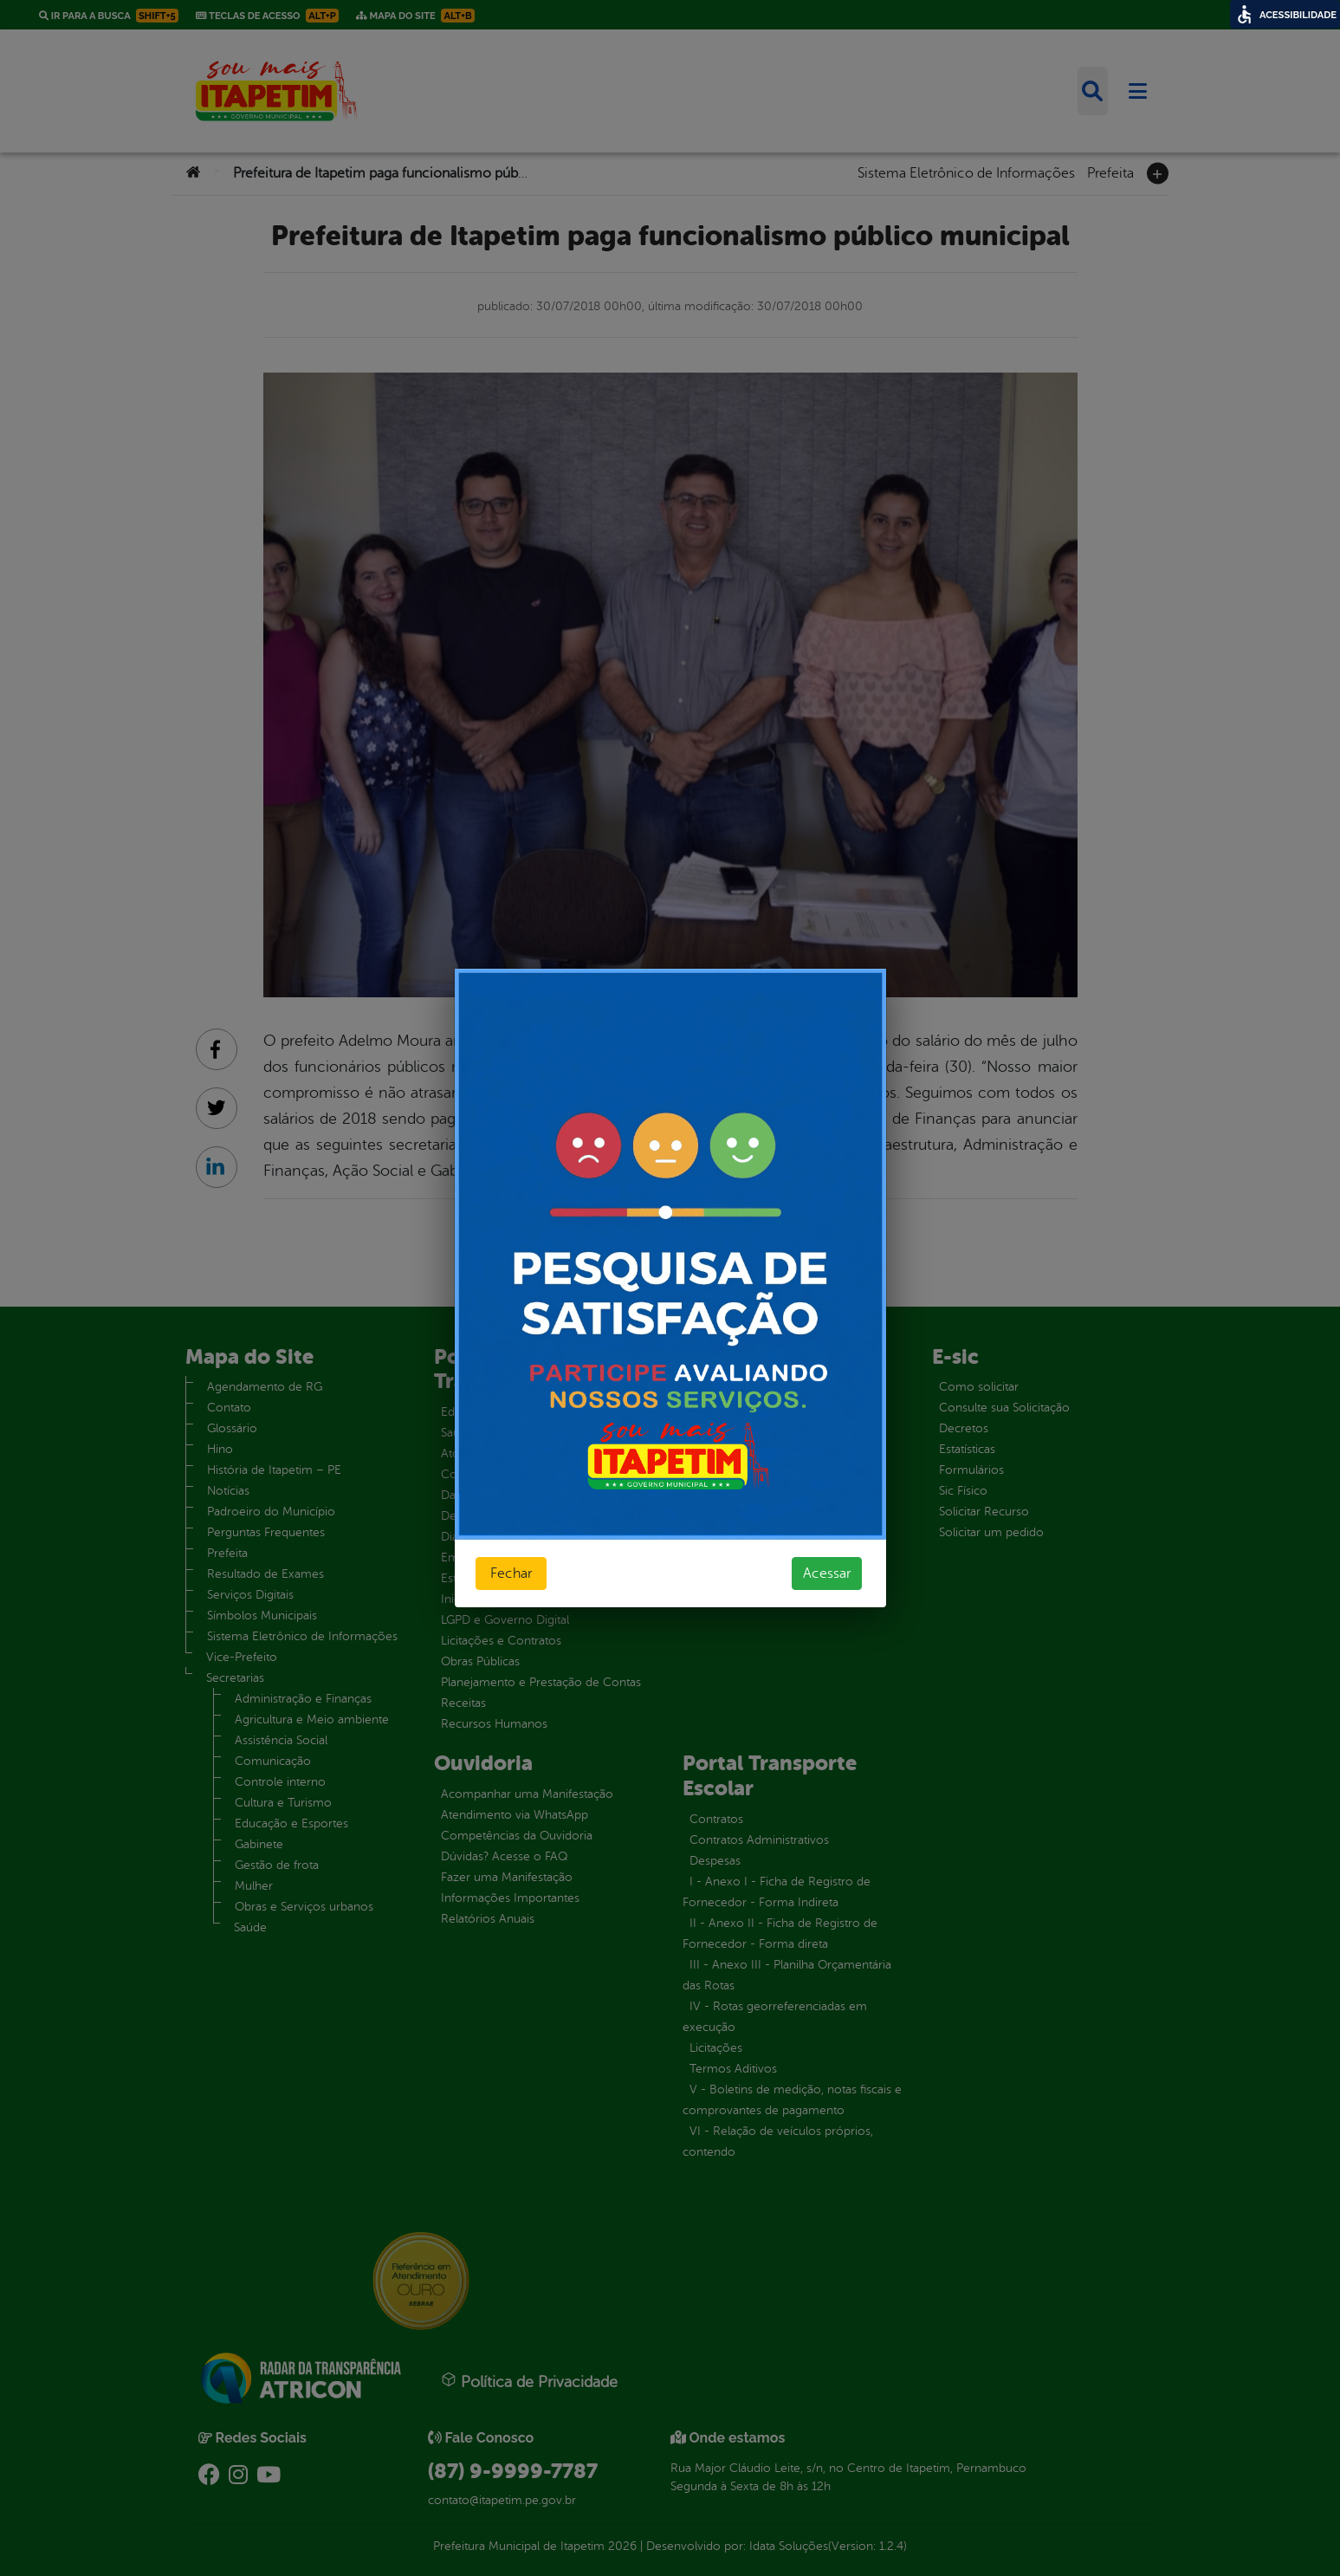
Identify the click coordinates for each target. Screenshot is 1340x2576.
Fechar (511, 1573)
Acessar (827, 1573)
